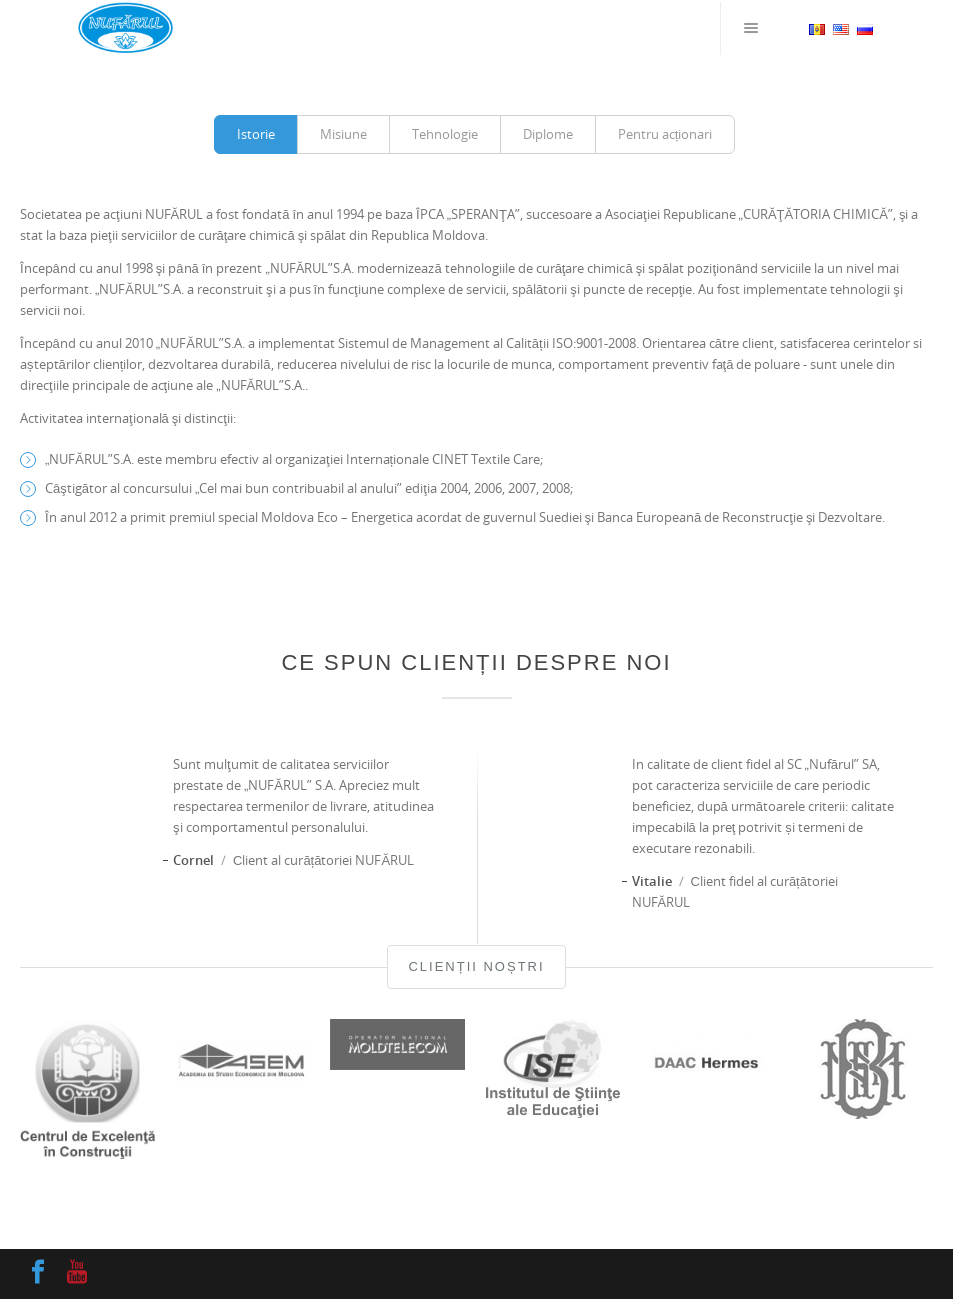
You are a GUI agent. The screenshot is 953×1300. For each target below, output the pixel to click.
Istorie (256, 134)
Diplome (548, 134)
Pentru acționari (665, 134)
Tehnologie (445, 134)
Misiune (343, 134)
